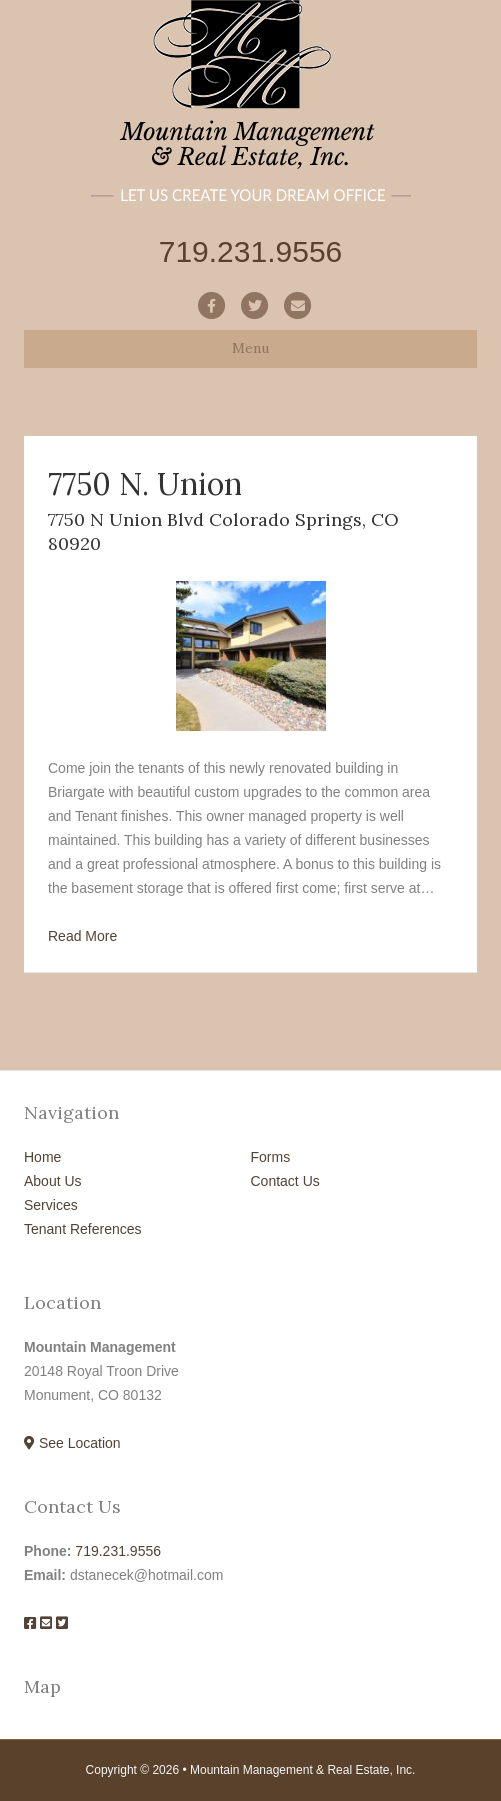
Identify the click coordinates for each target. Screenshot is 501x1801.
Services (51, 1205)
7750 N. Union (145, 484)
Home (42, 1157)
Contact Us (285, 1181)
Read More (82, 936)
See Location (72, 1443)
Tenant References (83, 1229)
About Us (53, 1181)
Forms (271, 1157)
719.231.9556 (118, 1551)
